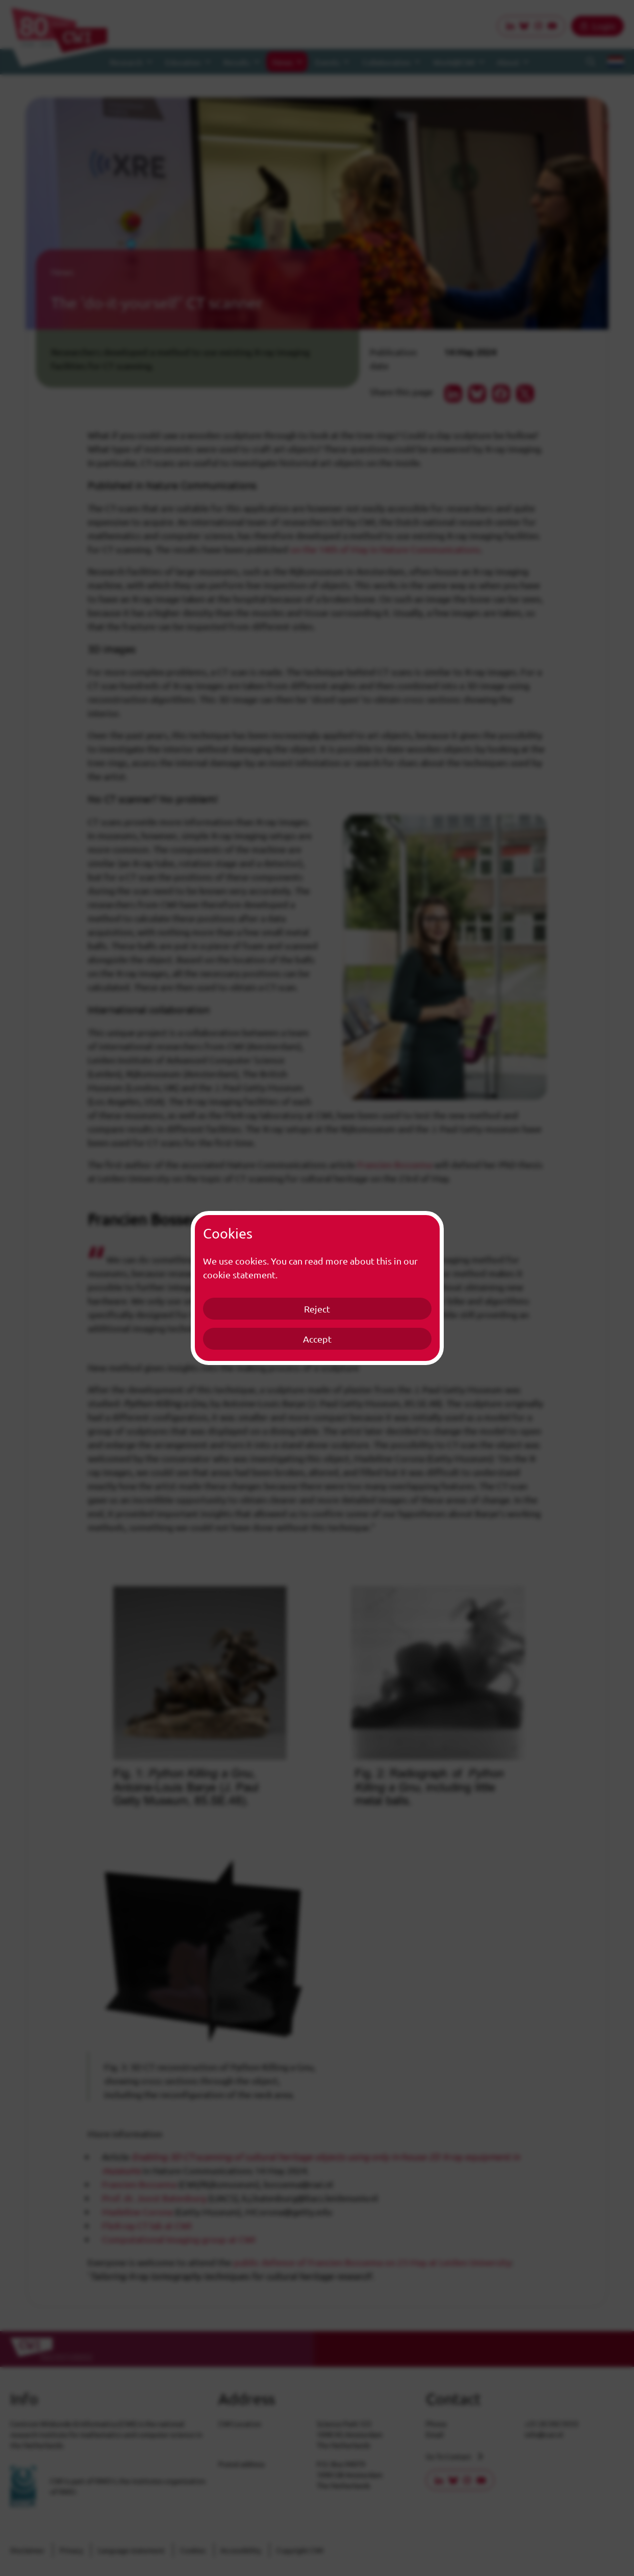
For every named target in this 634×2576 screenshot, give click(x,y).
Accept (317, 1338)
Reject (317, 1308)
